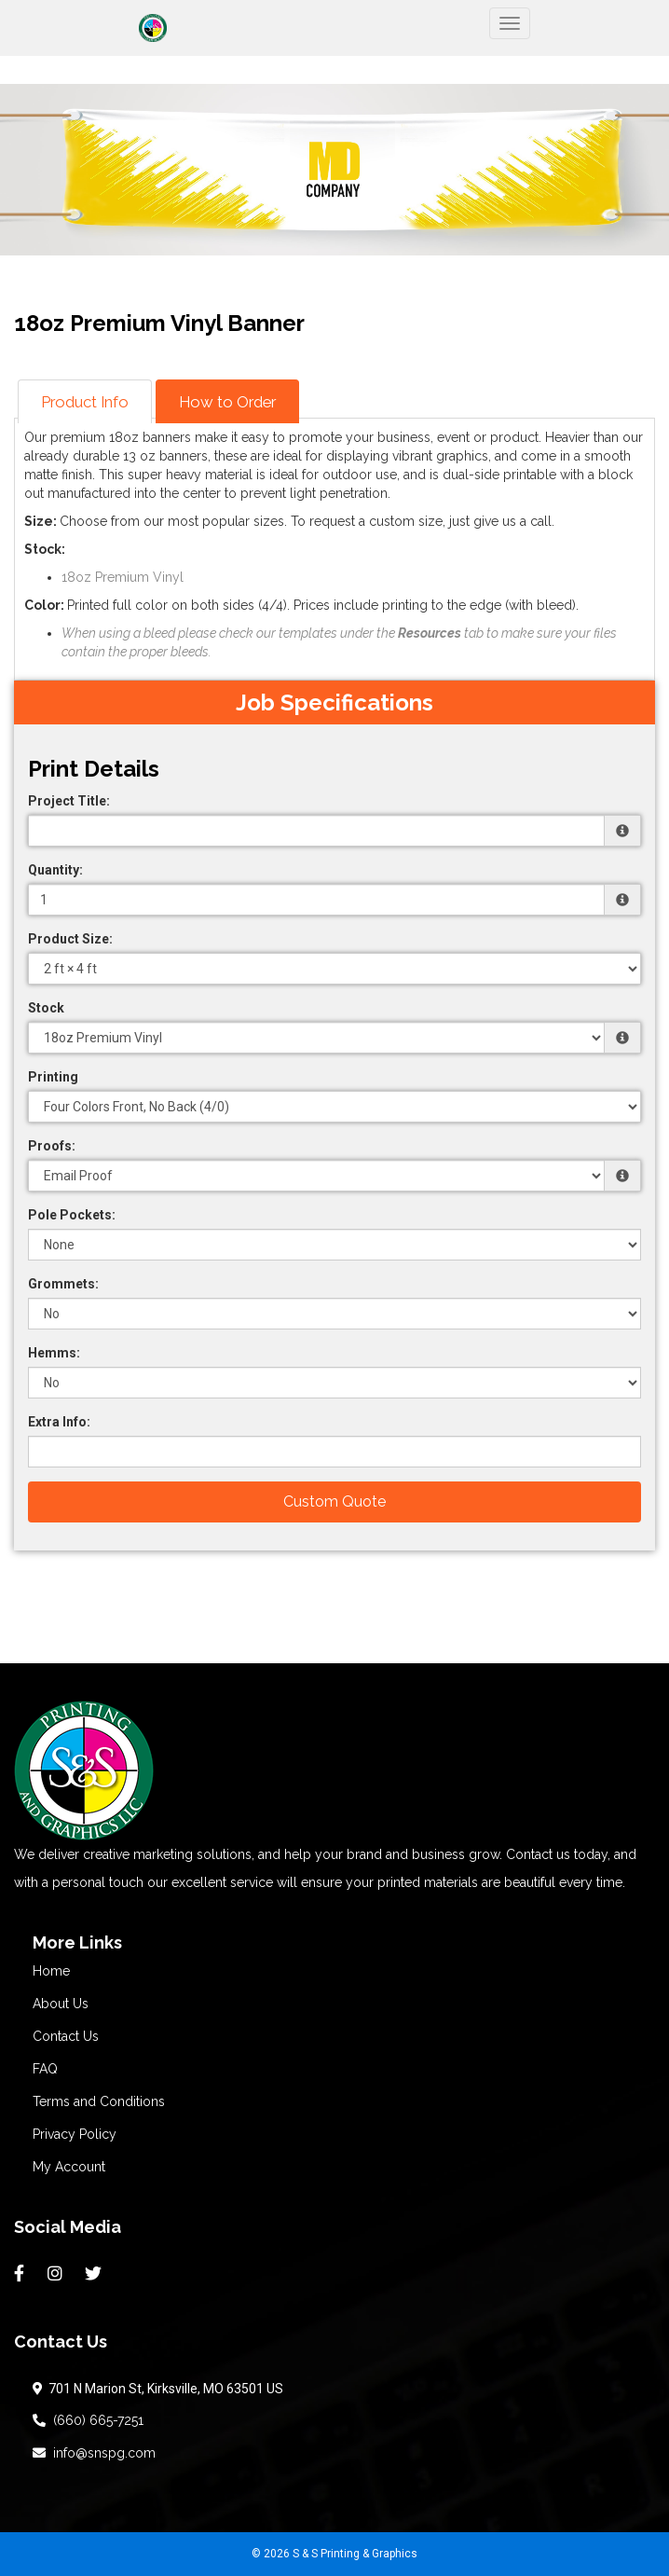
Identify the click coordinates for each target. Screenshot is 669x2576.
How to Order (227, 402)
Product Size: (70, 938)
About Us (61, 2003)
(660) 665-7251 (88, 2420)
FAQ (45, 2068)
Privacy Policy (74, 2134)
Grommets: (63, 1283)
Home (51, 1970)
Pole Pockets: (72, 1214)
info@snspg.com (94, 2452)
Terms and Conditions (99, 2101)
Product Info (85, 402)
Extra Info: (59, 1421)
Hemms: (54, 1352)
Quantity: (55, 869)
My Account (69, 2166)
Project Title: (69, 800)
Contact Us (66, 2036)
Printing (53, 1076)
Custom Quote (334, 1501)
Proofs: (51, 1145)
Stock (46, 1007)
